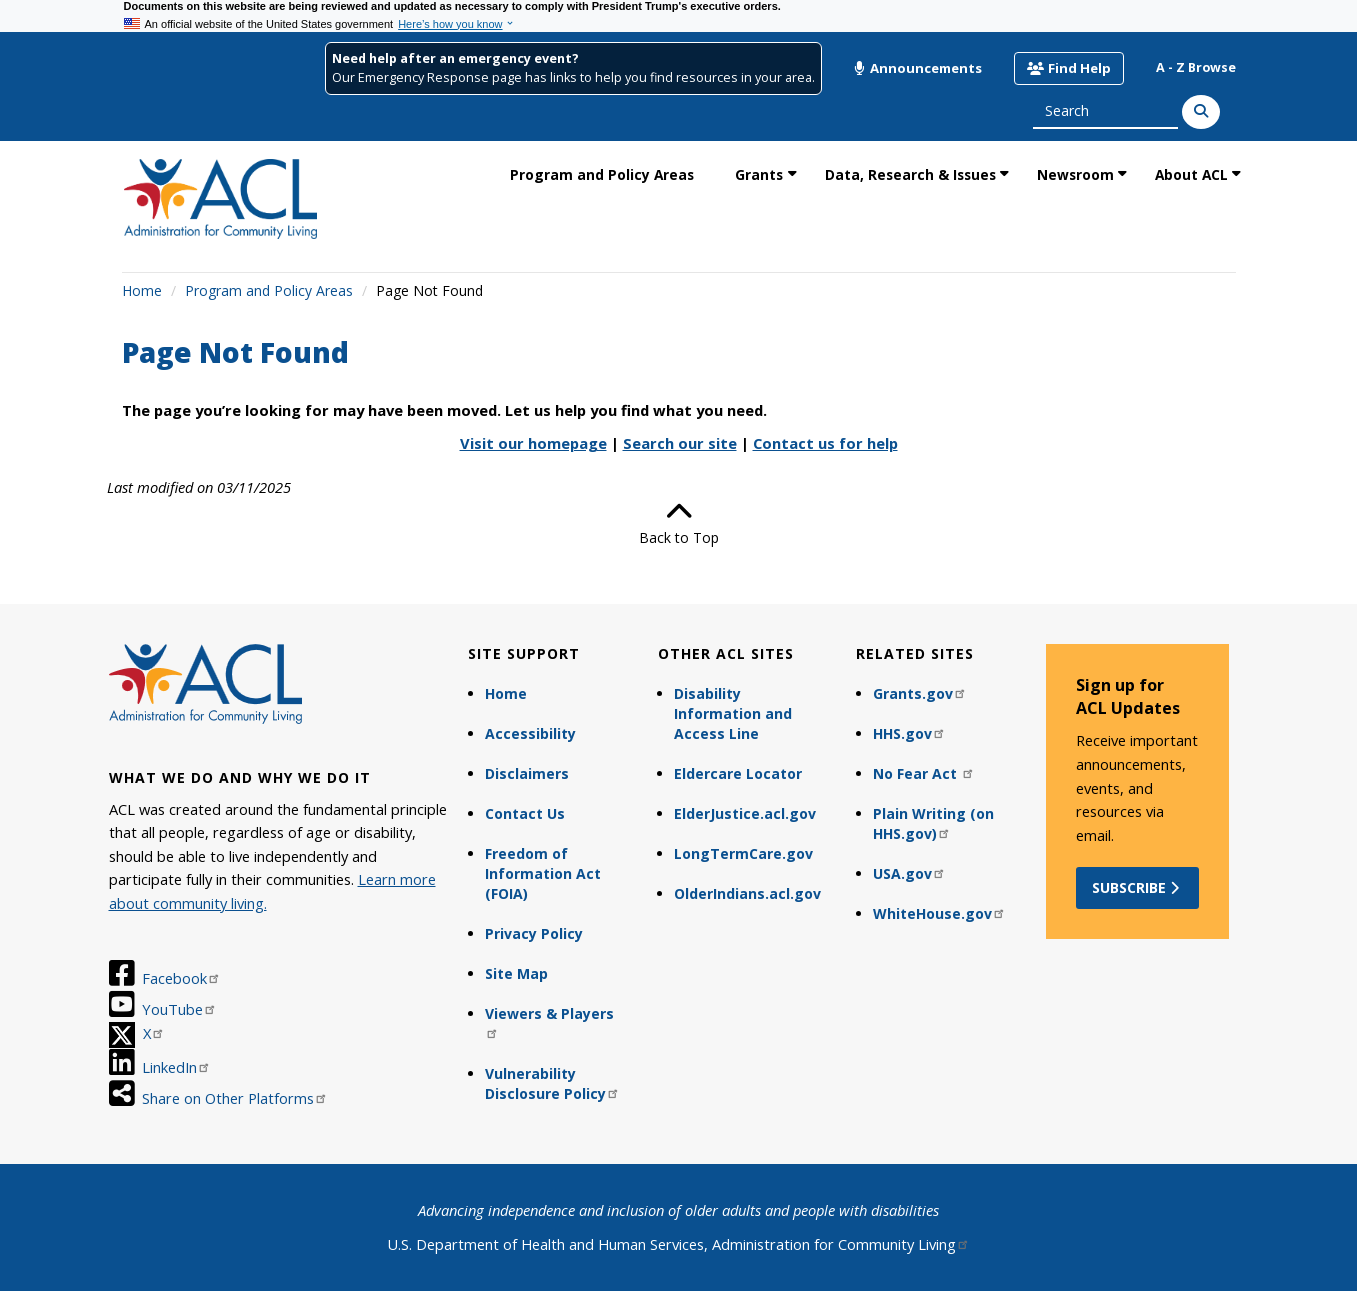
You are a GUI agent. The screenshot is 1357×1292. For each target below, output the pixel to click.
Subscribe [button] (1137, 887)
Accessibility (530, 733)
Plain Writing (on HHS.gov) (933, 823)
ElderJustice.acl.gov (745, 813)
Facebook (181, 978)
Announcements (918, 68)
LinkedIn (176, 1067)
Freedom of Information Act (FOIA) (543, 873)
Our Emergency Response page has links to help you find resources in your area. (573, 77)
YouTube (179, 1009)
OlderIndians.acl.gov (747, 893)
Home (142, 290)
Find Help (1068, 68)
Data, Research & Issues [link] (910, 174)
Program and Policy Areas (269, 290)
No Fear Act (924, 773)
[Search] (1201, 112)
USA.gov (909, 873)
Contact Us (525, 813)
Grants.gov (920, 693)
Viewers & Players (549, 1021)
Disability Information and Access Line (733, 713)
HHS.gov (909, 733)
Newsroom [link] (1075, 174)
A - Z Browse (1196, 67)
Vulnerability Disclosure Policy (552, 1083)
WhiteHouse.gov (939, 913)
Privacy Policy (534, 933)
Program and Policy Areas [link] (602, 174)
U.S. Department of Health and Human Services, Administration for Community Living (678, 1244)
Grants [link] (759, 174)
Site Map (516, 973)
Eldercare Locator (738, 773)
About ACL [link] (1191, 174)
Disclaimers (527, 773)
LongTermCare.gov (743, 853)
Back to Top (679, 523)
